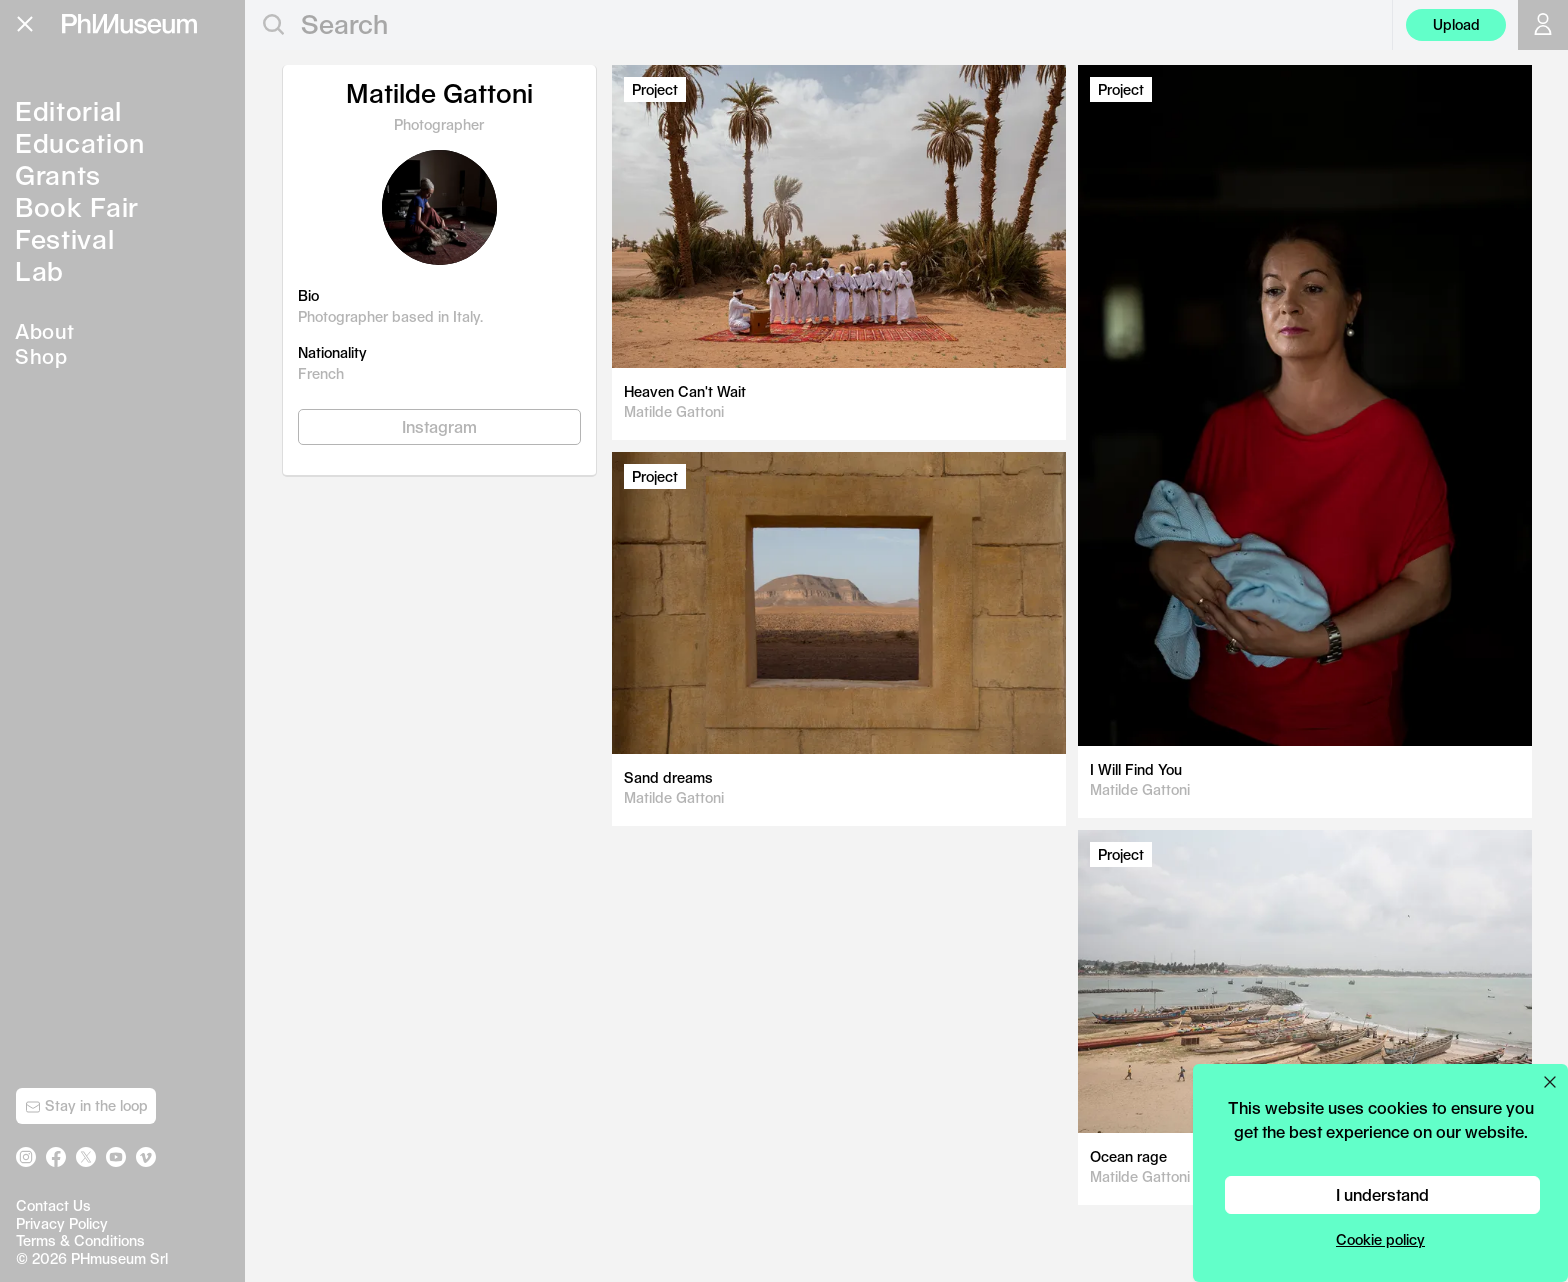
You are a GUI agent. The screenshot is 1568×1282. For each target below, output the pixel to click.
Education (80, 142)
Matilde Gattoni (674, 411)
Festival (64, 238)
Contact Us (53, 1205)
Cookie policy (1380, 1239)
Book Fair (77, 206)
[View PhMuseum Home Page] (129, 24)
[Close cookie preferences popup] (1550, 1082)
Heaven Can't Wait (685, 391)
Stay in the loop (86, 1106)
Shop (41, 356)
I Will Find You (1136, 769)
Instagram (439, 426)
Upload (1456, 24)
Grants (58, 174)
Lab (39, 270)
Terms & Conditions (80, 1240)
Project (655, 89)
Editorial (68, 110)
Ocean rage (1128, 1156)
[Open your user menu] (1543, 25)
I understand (1382, 1194)
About (45, 331)
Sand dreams (668, 777)
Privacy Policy (62, 1223)
